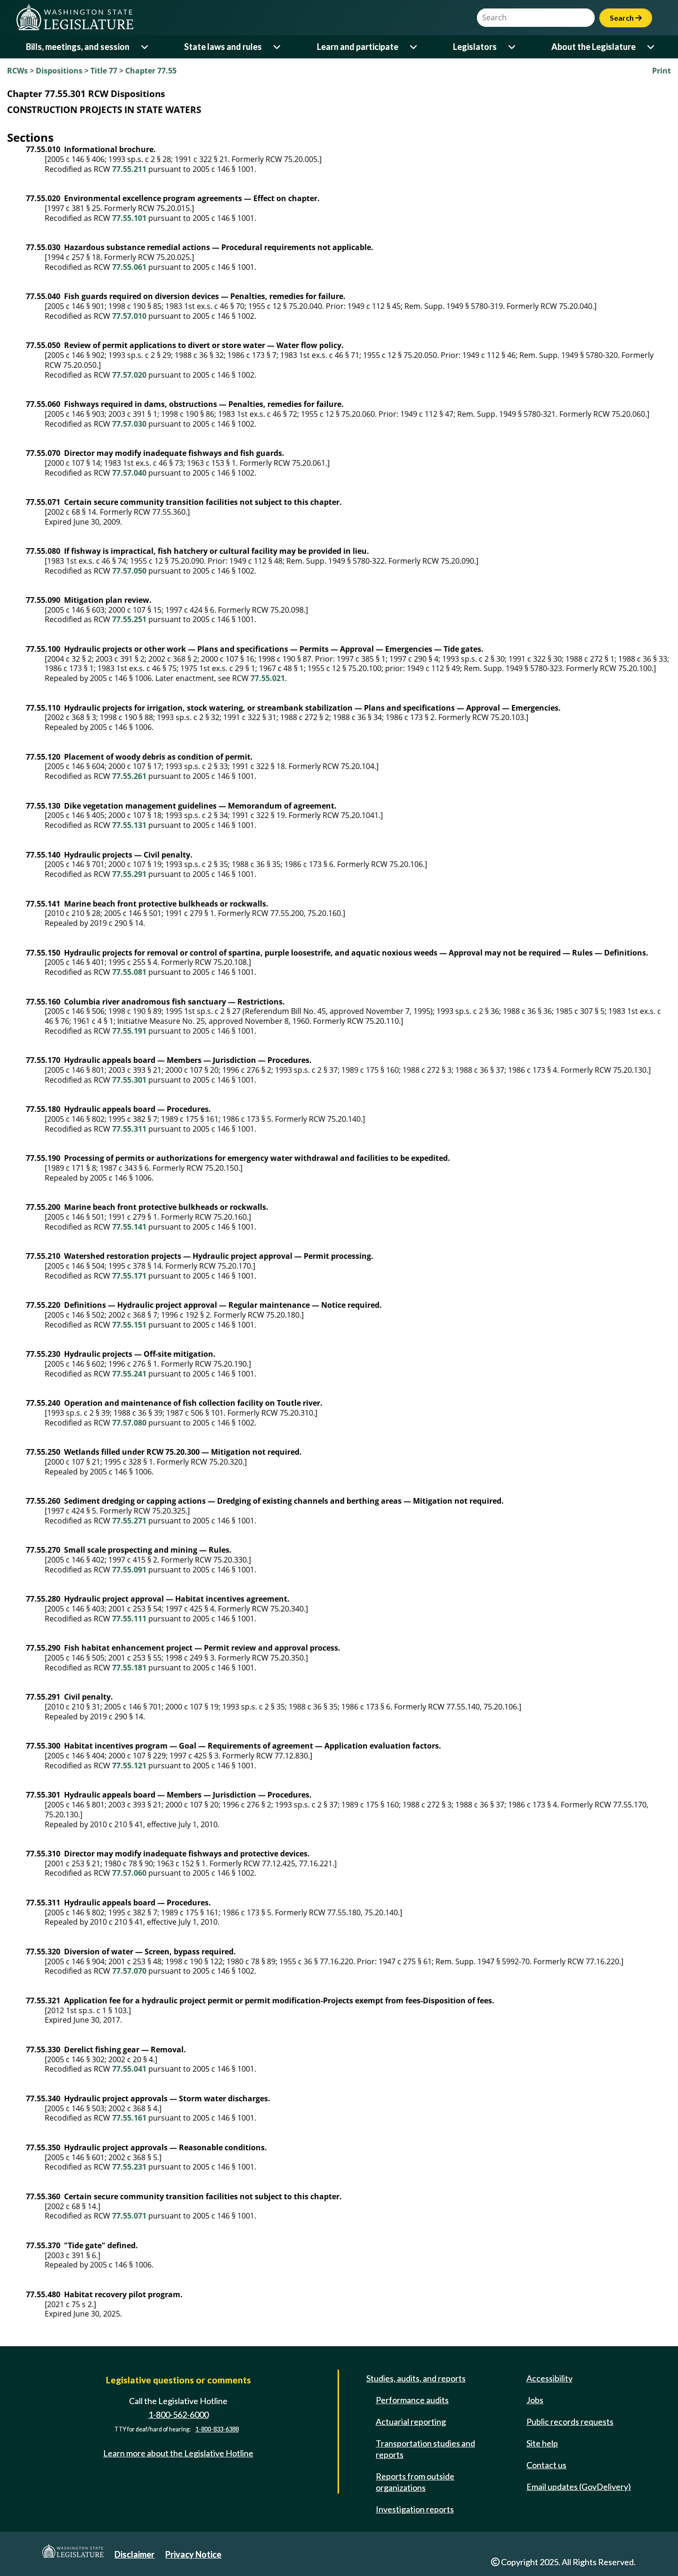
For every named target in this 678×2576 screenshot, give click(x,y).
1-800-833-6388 (217, 2429)
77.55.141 (129, 1227)
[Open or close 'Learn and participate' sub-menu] (414, 47)
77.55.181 (129, 1667)
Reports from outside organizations (415, 2482)
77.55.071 (129, 2216)
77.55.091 (129, 1569)
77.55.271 (129, 1520)
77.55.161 (129, 2118)
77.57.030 (129, 424)
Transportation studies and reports (425, 2449)
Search (626, 17)
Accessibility (549, 2378)
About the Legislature (593, 46)
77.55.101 (129, 218)
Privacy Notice (193, 2554)
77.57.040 (129, 473)
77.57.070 (129, 1971)
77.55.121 (129, 1765)
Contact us (546, 2465)
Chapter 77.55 (151, 70)
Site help (542, 2443)
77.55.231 (129, 2167)
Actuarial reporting (411, 2421)
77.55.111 (129, 1618)
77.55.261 (129, 776)
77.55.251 (129, 619)
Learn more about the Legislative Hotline (178, 2453)
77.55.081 (129, 972)
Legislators (475, 46)
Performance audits (412, 2400)
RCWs (17, 70)
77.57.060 (129, 1873)
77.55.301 (129, 1080)
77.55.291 (129, 874)
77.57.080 (129, 1423)
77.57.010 (129, 316)
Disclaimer (134, 2554)
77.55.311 (129, 1129)
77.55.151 (129, 1325)
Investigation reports (415, 2509)
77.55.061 (129, 267)
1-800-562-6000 (178, 2414)
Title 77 (103, 70)
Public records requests (569, 2421)
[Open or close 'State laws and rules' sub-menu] (277, 47)
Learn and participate (357, 46)
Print (661, 70)
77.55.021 (267, 678)
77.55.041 (129, 2069)
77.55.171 (129, 1276)
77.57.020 (129, 375)
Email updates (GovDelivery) (578, 2486)
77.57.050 (129, 571)
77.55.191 (129, 1031)
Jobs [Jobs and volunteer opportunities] (534, 2400)
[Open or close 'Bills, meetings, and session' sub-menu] (145, 47)
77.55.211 (129, 169)
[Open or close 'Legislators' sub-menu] (512, 47)
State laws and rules (223, 46)
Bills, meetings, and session (77, 46)
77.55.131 (129, 825)
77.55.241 (129, 1374)
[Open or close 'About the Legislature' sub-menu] (651, 47)
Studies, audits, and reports (416, 2378)
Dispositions (59, 70)
